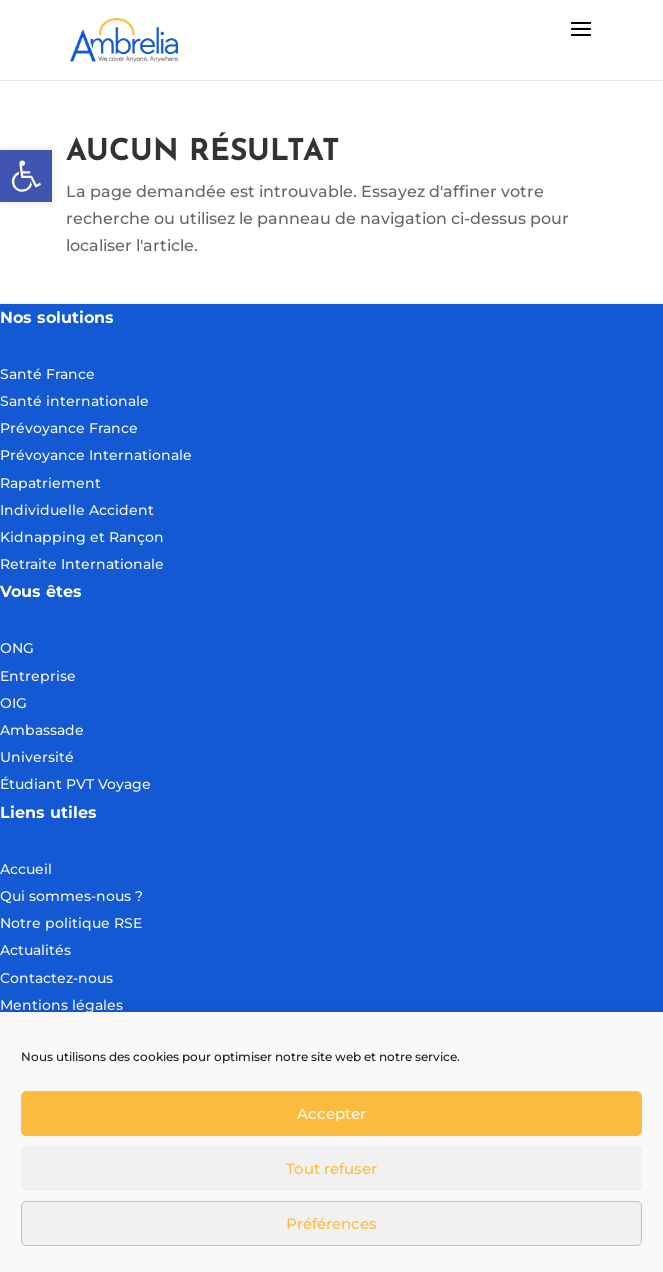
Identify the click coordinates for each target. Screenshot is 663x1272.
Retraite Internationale (82, 564)
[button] (26, 176)
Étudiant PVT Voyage (75, 784)
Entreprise (38, 676)
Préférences (331, 1223)
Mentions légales (61, 1005)
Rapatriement (50, 483)
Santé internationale (74, 401)
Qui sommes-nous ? (71, 896)
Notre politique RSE (71, 923)
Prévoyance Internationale (96, 455)
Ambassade (42, 730)
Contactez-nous (56, 978)
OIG (13, 703)
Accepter (331, 1113)
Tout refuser (331, 1168)
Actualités (35, 950)
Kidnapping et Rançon (82, 537)
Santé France (47, 374)
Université (37, 757)
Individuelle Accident (77, 510)
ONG (17, 648)
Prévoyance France (71, 428)
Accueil (26, 869)
